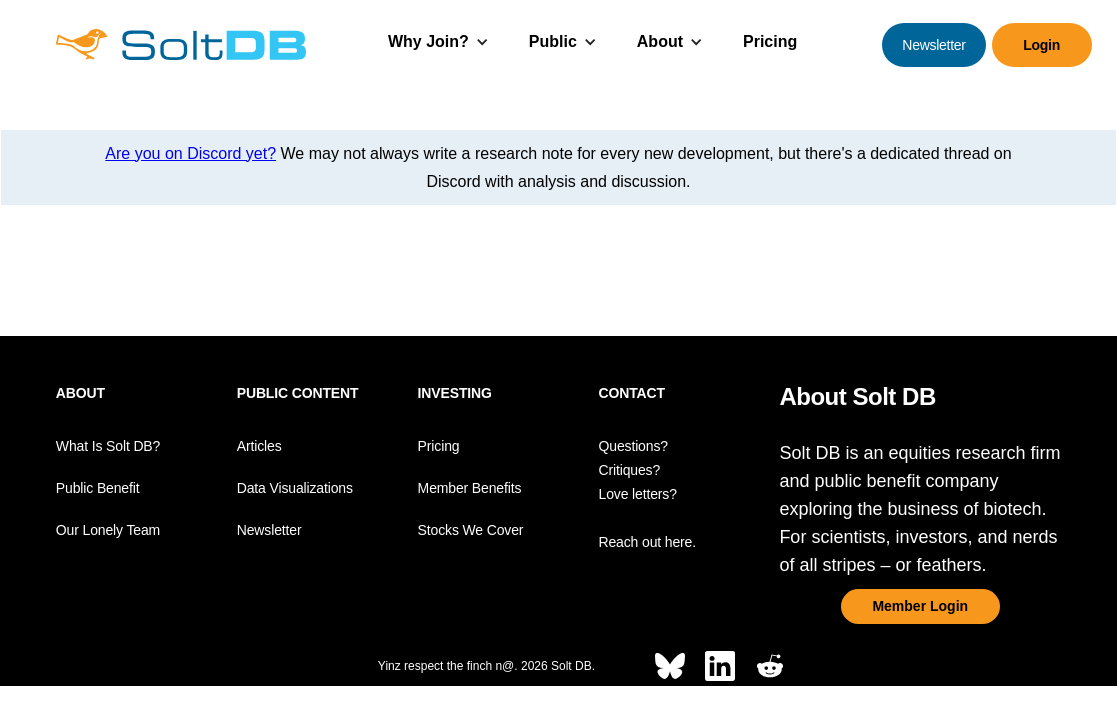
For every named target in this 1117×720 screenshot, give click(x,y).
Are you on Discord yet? (190, 153)
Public (553, 41)
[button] (438, 44)
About (660, 41)
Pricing (770, 41)
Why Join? (428, 41)
